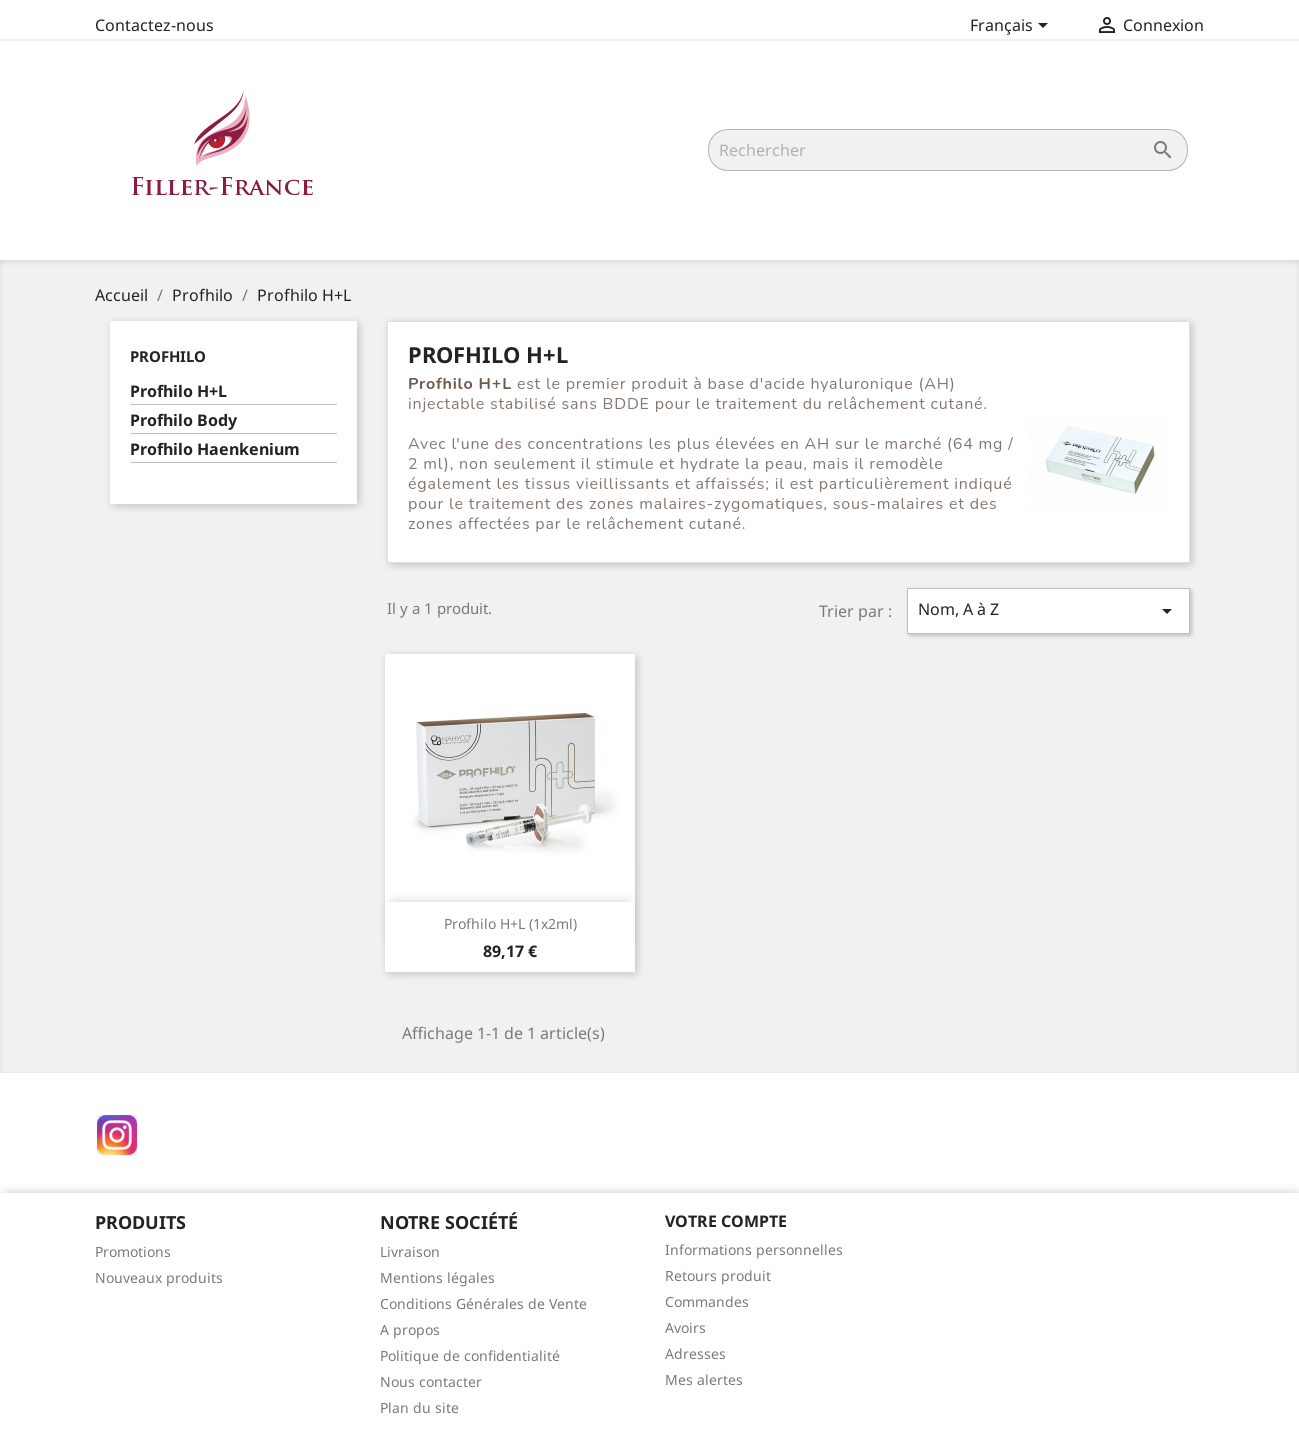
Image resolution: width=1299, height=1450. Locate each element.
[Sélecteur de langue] (1012, 27)
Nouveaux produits (159, 1277)
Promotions (133, 1251)
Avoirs (685, 1327)
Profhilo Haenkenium (215, 449)
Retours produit (718, 1275)
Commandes (707, 1301)
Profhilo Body (183, 420)
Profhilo (168, 356)
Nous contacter (431, 1381)
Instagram (117, 1135)
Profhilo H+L (178, 391)
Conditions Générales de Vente (483, 1303)
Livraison (410, 1251)
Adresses (695, 1353)
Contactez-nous (154, 25)
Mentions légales (437, 1277)
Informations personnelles (754, 1249)
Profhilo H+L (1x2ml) (510, 923)
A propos (410, 1329)
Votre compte (726, 1221)
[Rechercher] (948, 150)
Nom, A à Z (1048, 610)
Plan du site (419, 1407)
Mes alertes (704, 1379)
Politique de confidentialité (470, 1355)
